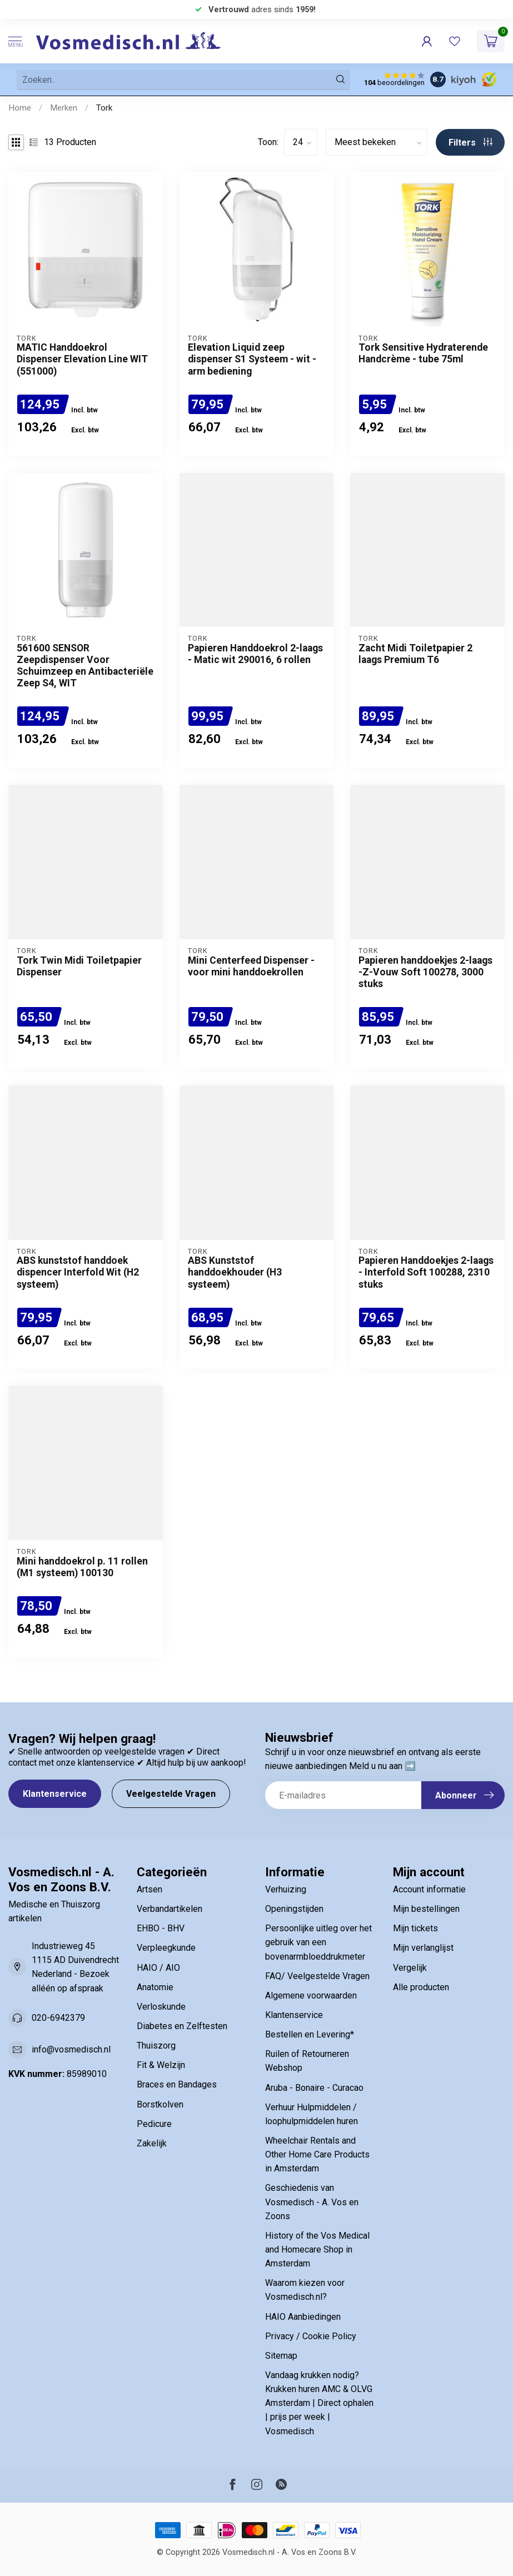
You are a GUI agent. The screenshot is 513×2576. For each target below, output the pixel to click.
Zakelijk (152, 2143)
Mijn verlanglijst (423, 1947)
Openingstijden (294, 1909)
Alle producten (421, 1987)
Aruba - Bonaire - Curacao (314, 2087)
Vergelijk (410, 1967)
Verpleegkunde (166, 1947)
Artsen (149, 1889)
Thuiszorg (156, 2045)
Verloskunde (161, 2006)
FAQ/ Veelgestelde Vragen (317, 1976)
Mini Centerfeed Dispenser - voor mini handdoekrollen (251, 966)
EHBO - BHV (161, 1928)
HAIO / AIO (158, 1967)
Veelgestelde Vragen (171, 1793)
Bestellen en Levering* (309, 2034)
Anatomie (155, 1987)
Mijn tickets (415, 1928)
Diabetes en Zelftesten (182, 2026)
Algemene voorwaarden (311, 1995)
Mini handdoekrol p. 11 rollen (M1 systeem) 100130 (82, 1567)
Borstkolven (160, 2104)
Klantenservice (55, 1793)
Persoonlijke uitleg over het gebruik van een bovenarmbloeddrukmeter (318, 1942)
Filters (470, 142)
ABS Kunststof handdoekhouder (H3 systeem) (235, 1272)
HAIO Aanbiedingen (303, 2316)
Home (19, 108)
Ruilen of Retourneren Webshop (307, 2061)
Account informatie (429, 1889)
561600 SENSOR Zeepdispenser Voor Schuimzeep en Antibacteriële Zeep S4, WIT (85, 665)
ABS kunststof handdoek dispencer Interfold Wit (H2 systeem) (78, 1272)
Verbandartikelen (169, 1909)
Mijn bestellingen (426, 1909)
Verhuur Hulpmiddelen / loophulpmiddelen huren (311, 2114)
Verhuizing (285, 1889)
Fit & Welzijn (161, 2065)
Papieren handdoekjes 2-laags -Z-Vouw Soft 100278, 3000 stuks (425, 972)
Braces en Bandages (177, 2084)
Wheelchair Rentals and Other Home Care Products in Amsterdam (317, 2154)
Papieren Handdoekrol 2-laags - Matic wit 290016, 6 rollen (255, 653)
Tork (104, 108)
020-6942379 (58, 2017)
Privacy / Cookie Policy (310, 2336)
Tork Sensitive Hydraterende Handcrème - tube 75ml (423, 353)
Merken (63, 108)
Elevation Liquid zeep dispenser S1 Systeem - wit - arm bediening (252, 359)
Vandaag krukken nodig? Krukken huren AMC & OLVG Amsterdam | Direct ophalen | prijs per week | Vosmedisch (319, 2403)
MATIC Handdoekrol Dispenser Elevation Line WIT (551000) (82, 359)
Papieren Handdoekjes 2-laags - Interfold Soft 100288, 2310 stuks (426, 1272)
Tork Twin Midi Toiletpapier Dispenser (79, 966)
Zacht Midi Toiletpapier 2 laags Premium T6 (415, 653)
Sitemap (281, 2355)
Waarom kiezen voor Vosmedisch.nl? (305, 2290)
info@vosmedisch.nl (71, 2049)
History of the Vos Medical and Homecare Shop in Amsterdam (317, 2249)
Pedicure (154, 2124)
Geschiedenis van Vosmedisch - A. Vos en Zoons (311, 2202)
